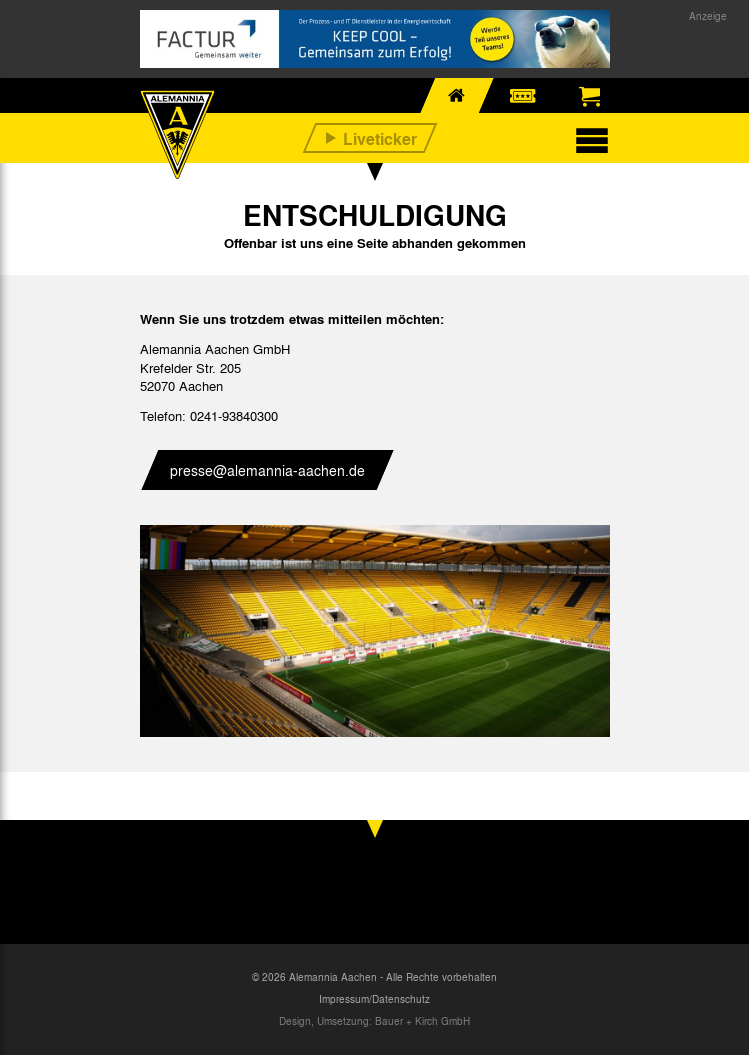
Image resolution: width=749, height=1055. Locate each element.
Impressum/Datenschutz (374, 999)
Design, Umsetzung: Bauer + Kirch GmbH (374, 1021)
